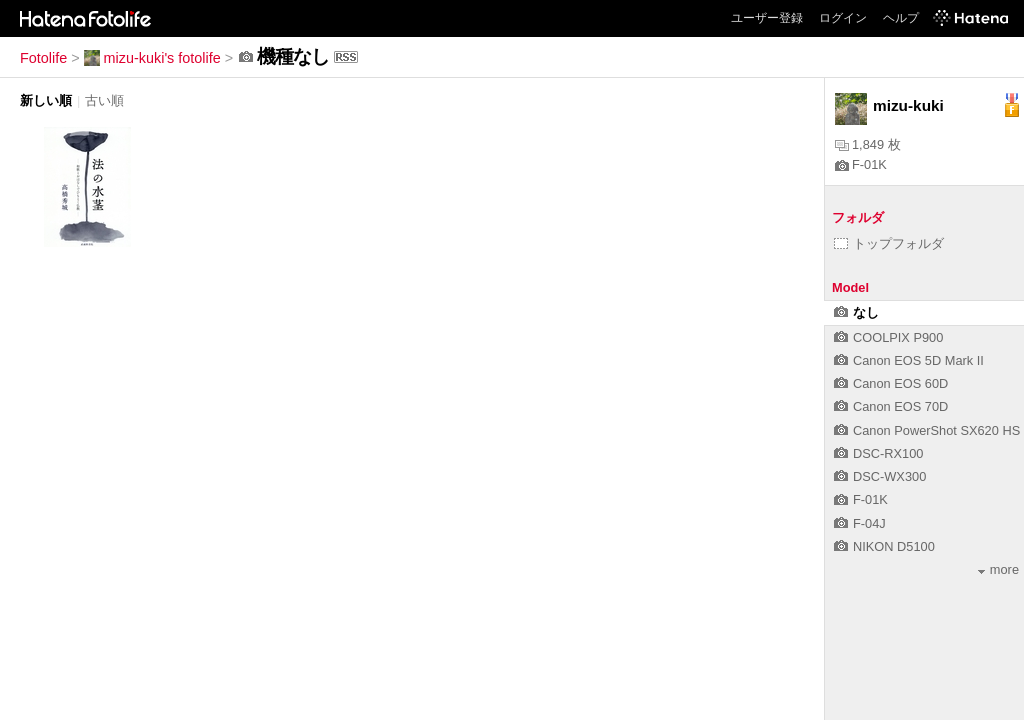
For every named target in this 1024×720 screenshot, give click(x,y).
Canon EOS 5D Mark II (909, 360)
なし (856, 312)
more (998, 569)
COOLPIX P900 (888, 337)
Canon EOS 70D (891, 406)
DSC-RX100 (878, 453)
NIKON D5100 (884, 546)
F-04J (860, 523)
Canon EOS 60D (891, 383)
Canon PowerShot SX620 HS (927, 430)
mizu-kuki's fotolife (152, 58)
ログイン (843, 18)
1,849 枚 (868, 144)
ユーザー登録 (767, 18)
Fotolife (43, 58)
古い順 (104, 100)
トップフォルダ (889, 243)
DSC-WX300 (880, 476)
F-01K (861, 164)
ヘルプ (901, 18)
